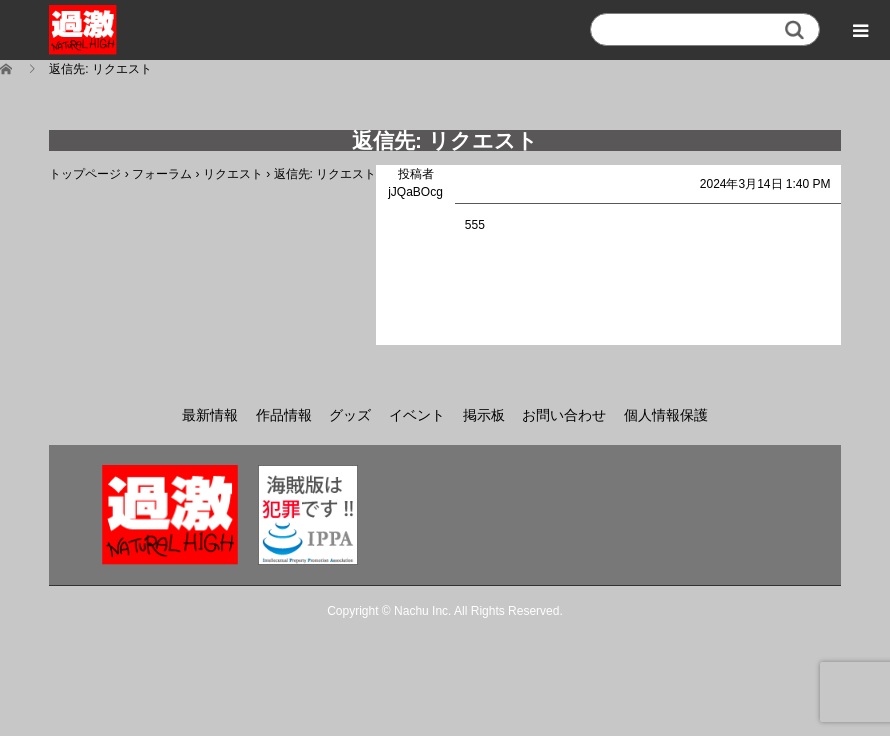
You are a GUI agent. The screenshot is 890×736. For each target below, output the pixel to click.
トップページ (85, 174)
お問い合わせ (564, 415)
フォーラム (162, 174)
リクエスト (233, 174)
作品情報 (284, 415)
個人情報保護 (666, 415)
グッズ (350, 415)
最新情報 (210, 415)
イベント (417, 415)
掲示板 (484, 415)
